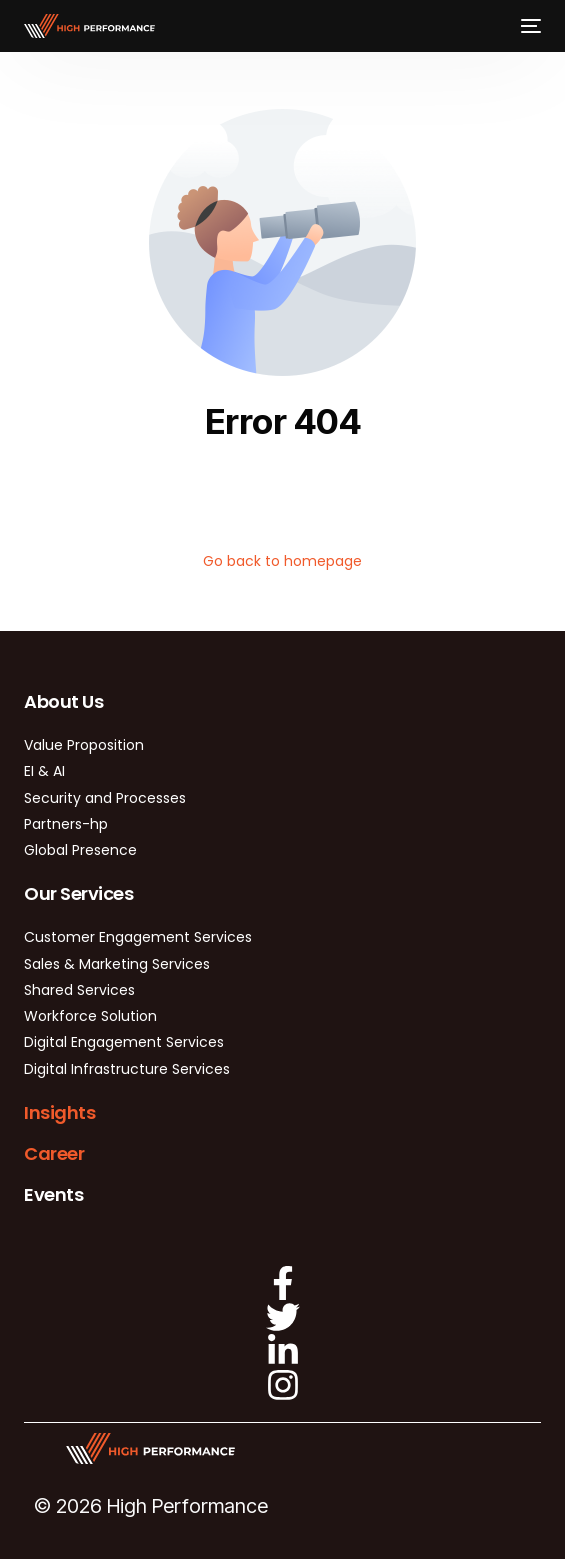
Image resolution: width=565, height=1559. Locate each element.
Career (54, 1153)
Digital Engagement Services (124, 1042)
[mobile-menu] (529, 26)
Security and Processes (105, 798)
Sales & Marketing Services (117, 964)
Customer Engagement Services (138, 937)
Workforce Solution (90, 1016)
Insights (59, 1112)
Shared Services (79, 990)
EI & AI (44, 771)
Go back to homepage (282, 561)
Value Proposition (84, 745)
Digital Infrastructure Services (127, 1069)
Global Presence (80, 850)
